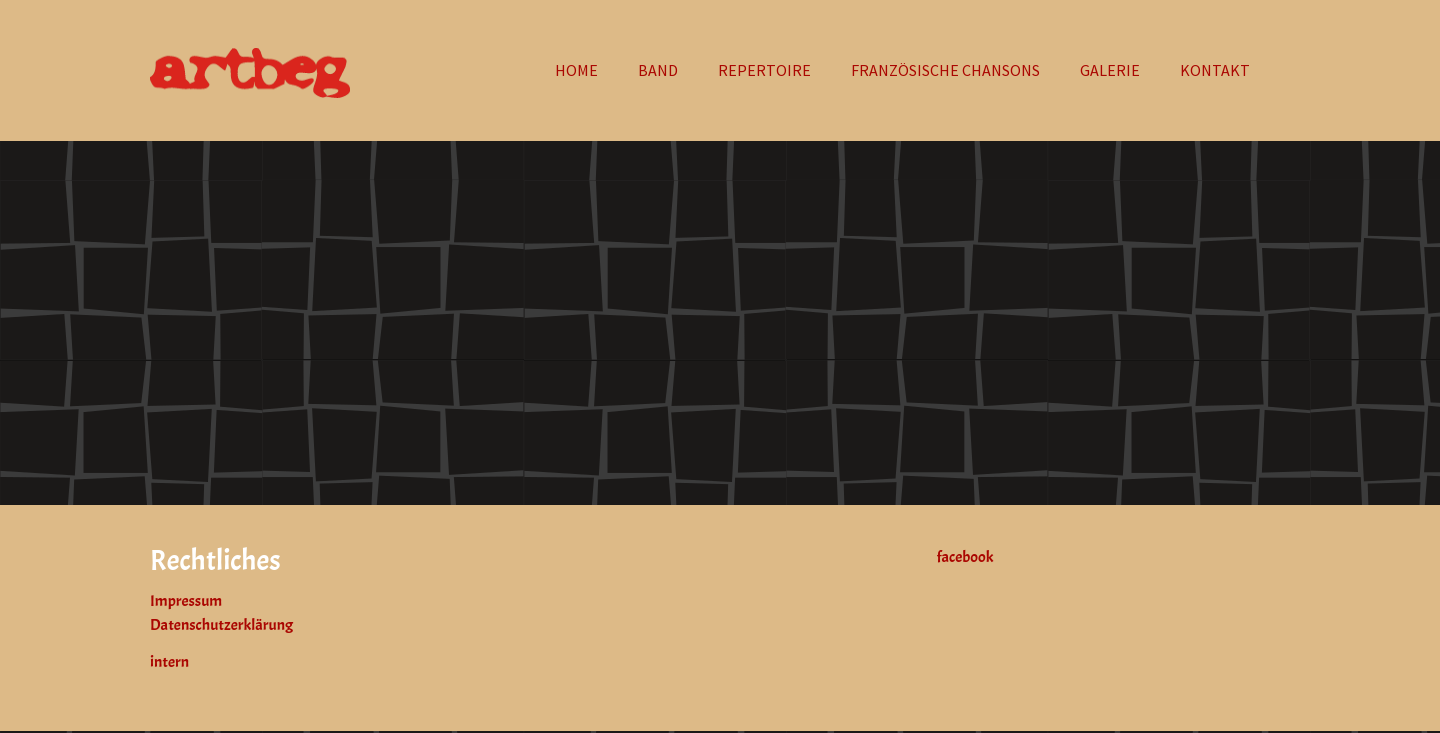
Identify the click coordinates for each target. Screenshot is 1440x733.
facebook (965, 557)
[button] (1110, 70)
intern (169, 662)
